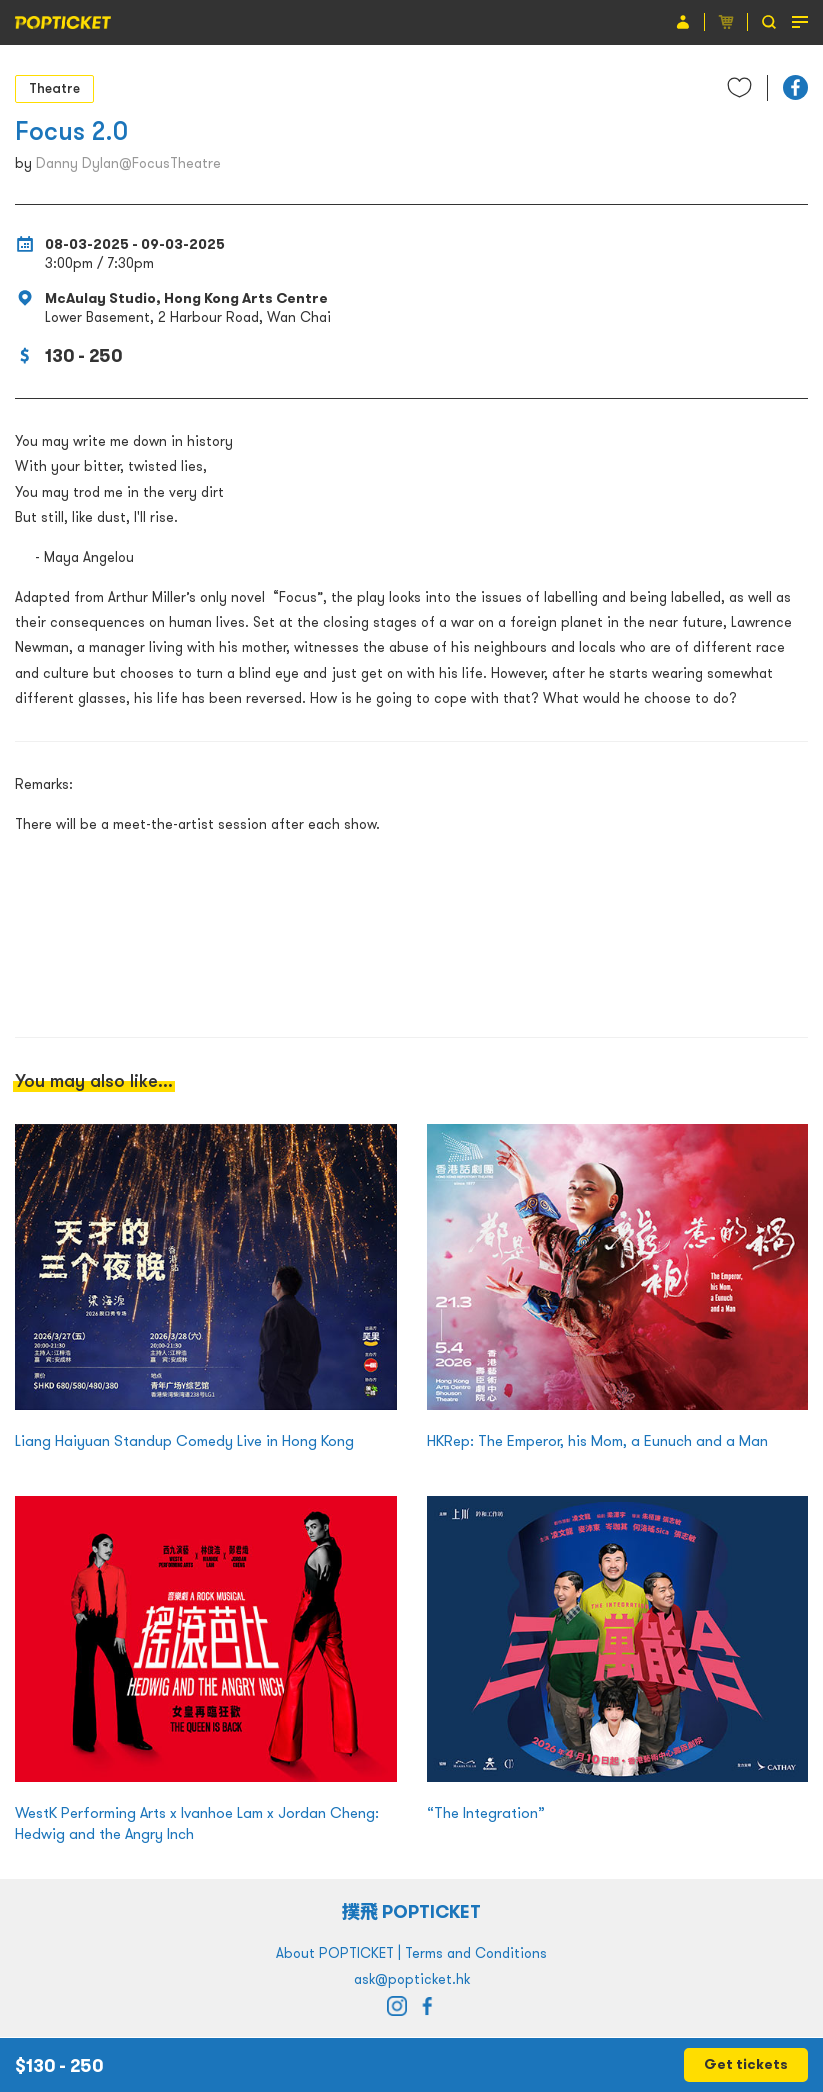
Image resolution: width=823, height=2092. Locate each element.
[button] (795, 87)
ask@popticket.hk (412, 1979)
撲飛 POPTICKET (411, 1911)
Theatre (54, 88)
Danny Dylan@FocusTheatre (128, 163)
